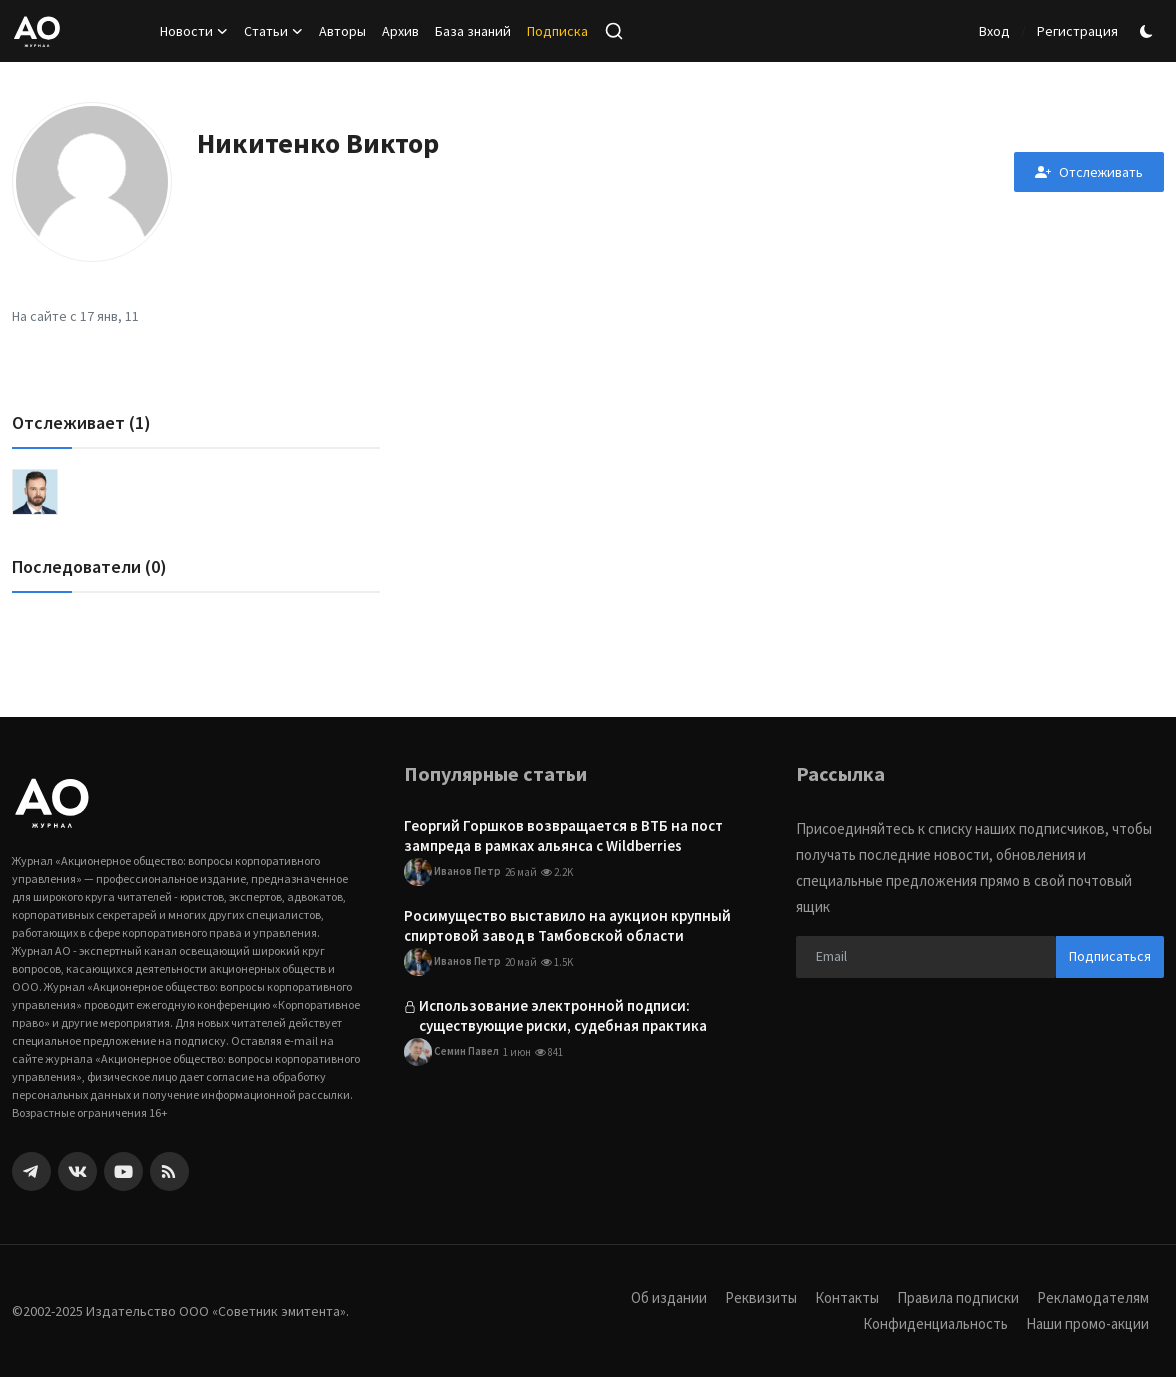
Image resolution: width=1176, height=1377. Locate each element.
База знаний (473, 31)
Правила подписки (958, 1297)
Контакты (847, 1297)
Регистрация (1077, 31)
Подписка (557, 31)
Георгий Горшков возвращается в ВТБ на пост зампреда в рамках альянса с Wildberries (563, 835)
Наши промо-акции (1087, 1323)
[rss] (169, 1171)
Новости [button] (194, 31)
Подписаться (1110, 956)
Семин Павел (451, 1053)
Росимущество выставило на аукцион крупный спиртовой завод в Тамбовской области (567, 925)
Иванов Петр (452, 872)
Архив (400, 31)
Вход (994, 31)
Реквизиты (761, 1297)
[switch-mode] (1149, 31)
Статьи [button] (273, 31)
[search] (614, 31)
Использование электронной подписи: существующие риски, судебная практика (563, 1016)
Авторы (342, 31)
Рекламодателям (1093, 1297)
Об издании (669, 1297)
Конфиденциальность (934, 1323)
